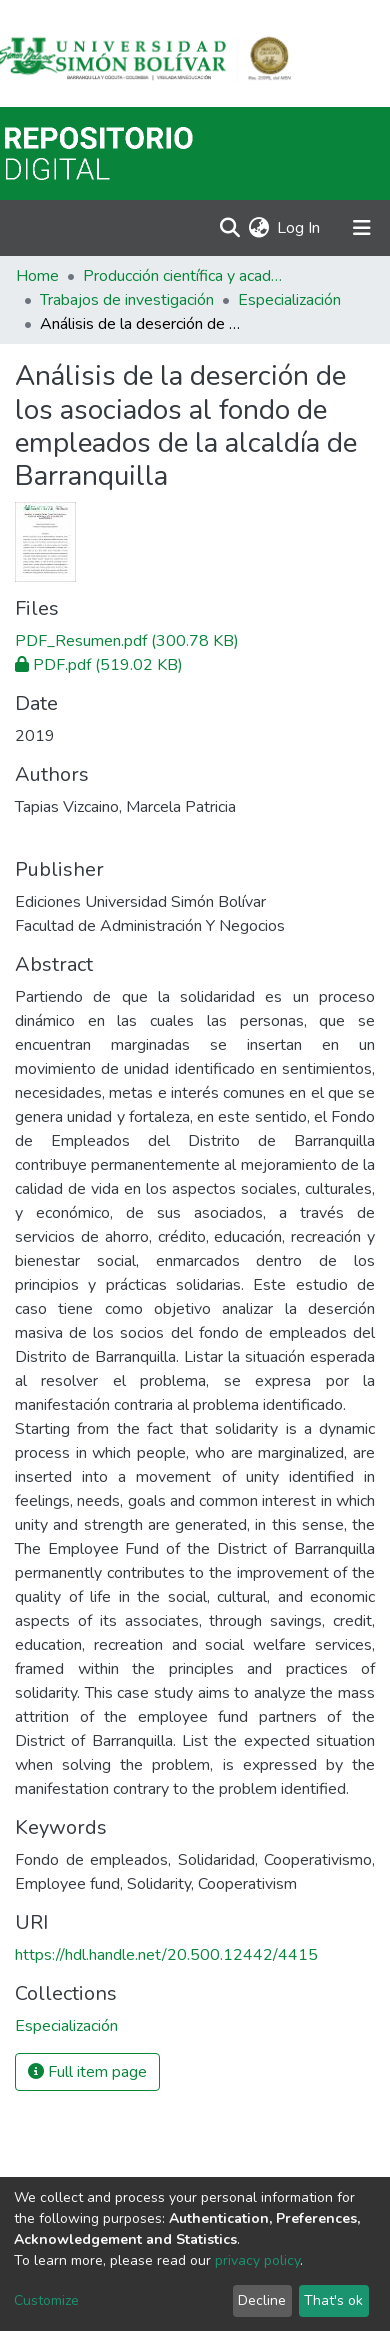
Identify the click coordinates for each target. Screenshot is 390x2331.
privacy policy (257, 2260)
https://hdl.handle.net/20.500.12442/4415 (166, 1955)
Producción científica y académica (183, 276)
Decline (262, 2300)
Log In (299, 228)
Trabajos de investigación (127, 300)
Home (37, 276)
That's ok (333, 2300)
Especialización (289, 300)
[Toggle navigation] (362, 228)
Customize (46, 2300)
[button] (258, 228)
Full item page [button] (87, 2072)
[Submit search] (229, 228)
